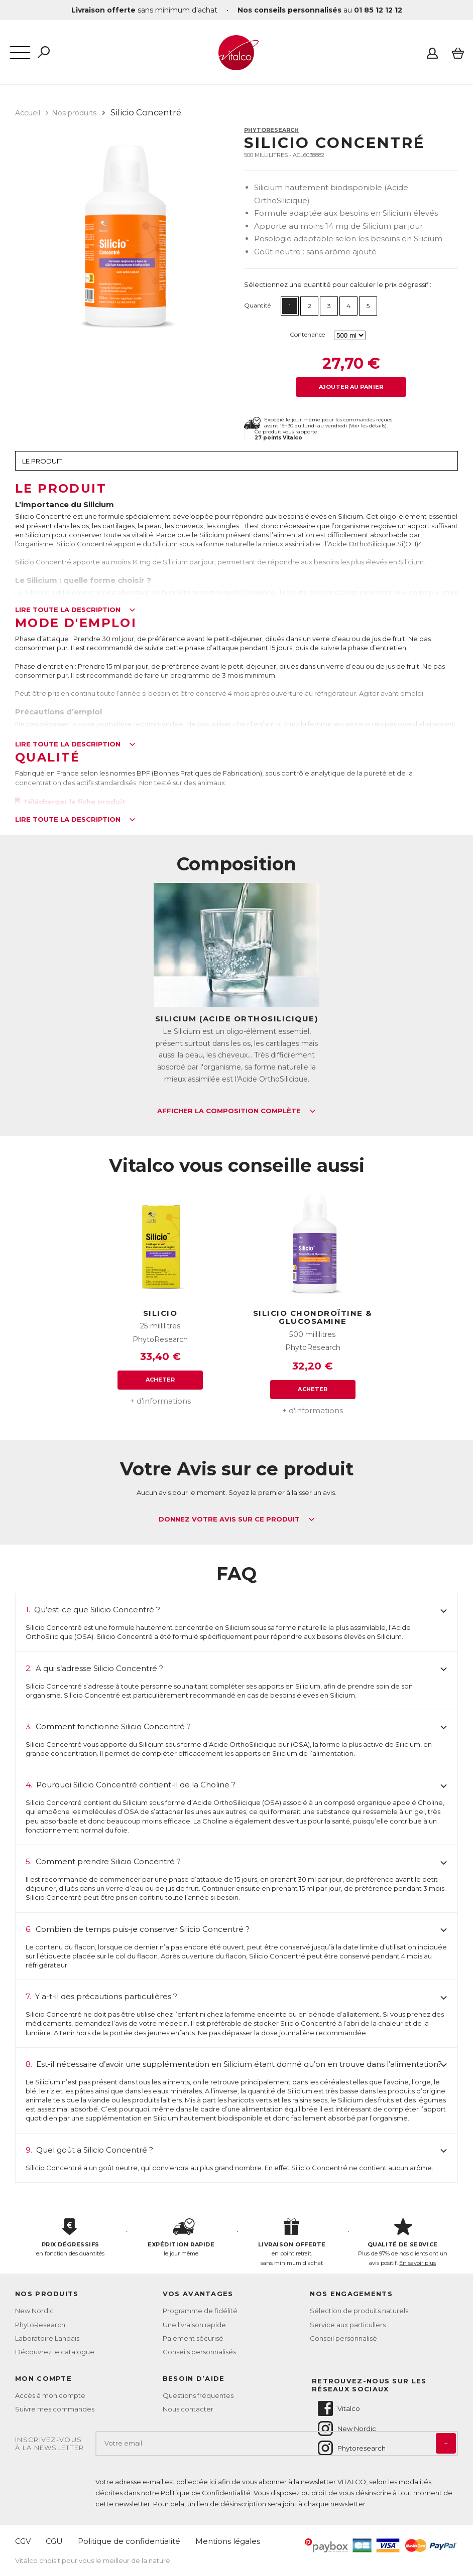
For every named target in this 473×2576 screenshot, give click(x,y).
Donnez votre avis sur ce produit (237, 1519)
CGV (23, 2541)
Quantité (257, 305)
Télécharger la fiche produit (70, 802)
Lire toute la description (75, 610)
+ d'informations (160, 1401)
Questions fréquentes (198, 2395)
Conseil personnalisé (343, 2338)
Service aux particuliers (348, 2325)
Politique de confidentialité (129, 2541)
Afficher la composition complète (236, 1111)
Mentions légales (227, 2541)
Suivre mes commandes (54, 2409)
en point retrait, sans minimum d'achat (292, 2242)
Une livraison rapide (194, 2325)
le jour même (181, 2237)
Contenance (307, 334)
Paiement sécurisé (193, 2338)
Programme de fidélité (200, 2311)
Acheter (160, 1379)
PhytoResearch (271, 129)
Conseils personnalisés (199, 2352)
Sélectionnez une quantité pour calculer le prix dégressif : (337, 284)
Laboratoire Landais (47, 2338)
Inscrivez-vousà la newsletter (49, 2444)
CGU (54, 2541)
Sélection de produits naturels (359, 2311)
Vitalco (338, 2408)
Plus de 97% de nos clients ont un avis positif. (403, 2242)
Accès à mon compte (50, 2395)
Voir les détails (367, 425)
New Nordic (34, 2311)
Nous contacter (188, 2409)
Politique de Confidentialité (206, 2493)
